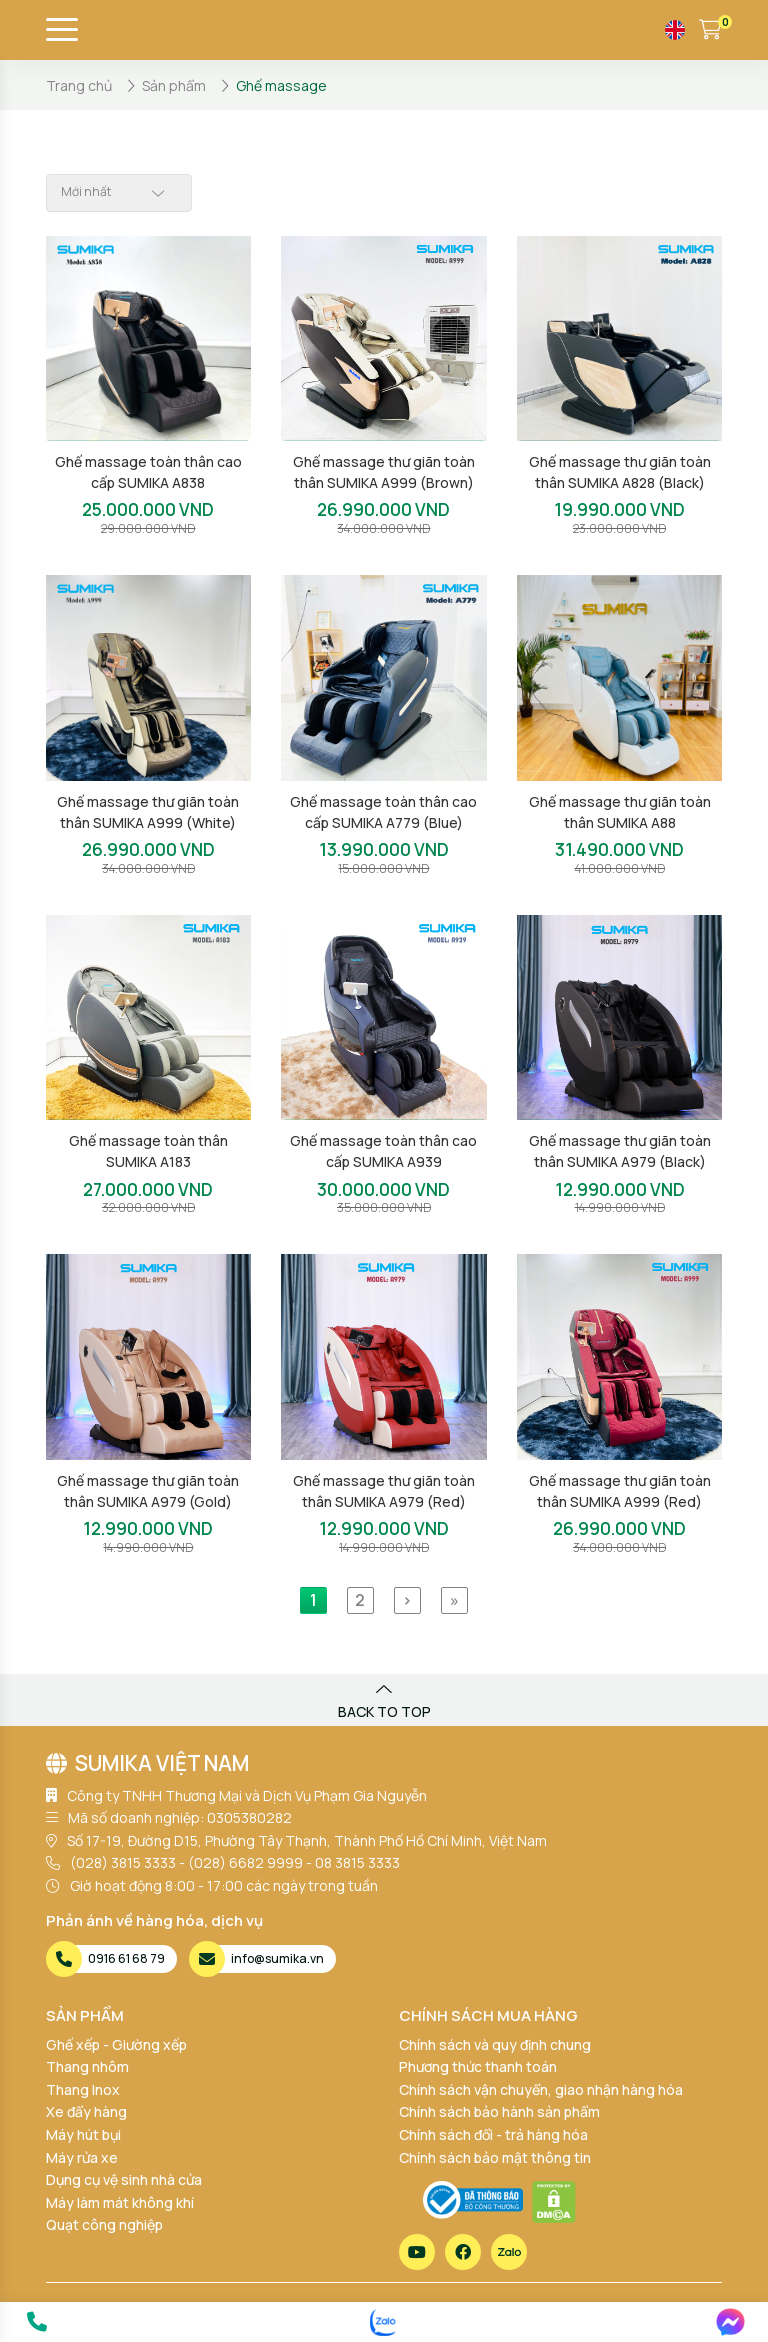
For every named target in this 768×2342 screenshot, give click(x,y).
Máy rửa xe (82, 2157)
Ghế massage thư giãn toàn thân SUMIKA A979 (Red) (384, 1491)
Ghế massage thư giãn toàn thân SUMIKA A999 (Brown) (384, 472)
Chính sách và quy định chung (495, 2044)
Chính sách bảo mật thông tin (495, 2157)
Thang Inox (83, 2089)
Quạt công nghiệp (104, 2224)
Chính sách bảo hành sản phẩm (499, 2111)
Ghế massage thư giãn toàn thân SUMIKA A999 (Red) (620, 1491)
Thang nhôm (87, 2066)
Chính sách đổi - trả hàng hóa (493, 2134)
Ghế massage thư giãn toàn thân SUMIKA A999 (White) (148, 812)
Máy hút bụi (83, 2134)
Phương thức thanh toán (478, 2066)
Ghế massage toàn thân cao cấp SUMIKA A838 (148, 472)
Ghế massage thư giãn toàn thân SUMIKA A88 (620, 812)
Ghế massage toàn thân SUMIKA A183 (148, 1151)
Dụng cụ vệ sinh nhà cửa (124, 2179)
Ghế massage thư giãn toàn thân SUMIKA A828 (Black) (620, 472)
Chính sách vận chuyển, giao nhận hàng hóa (541, 2089)
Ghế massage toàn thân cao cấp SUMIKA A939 (383, 1151)
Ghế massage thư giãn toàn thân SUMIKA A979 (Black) (620, 1151)
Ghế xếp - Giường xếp (116, 2044)
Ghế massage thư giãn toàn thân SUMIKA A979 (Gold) (148, 1491)
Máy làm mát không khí (120, 2202)
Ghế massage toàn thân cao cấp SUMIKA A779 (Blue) (383, 812)
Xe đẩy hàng (86, 2111)
